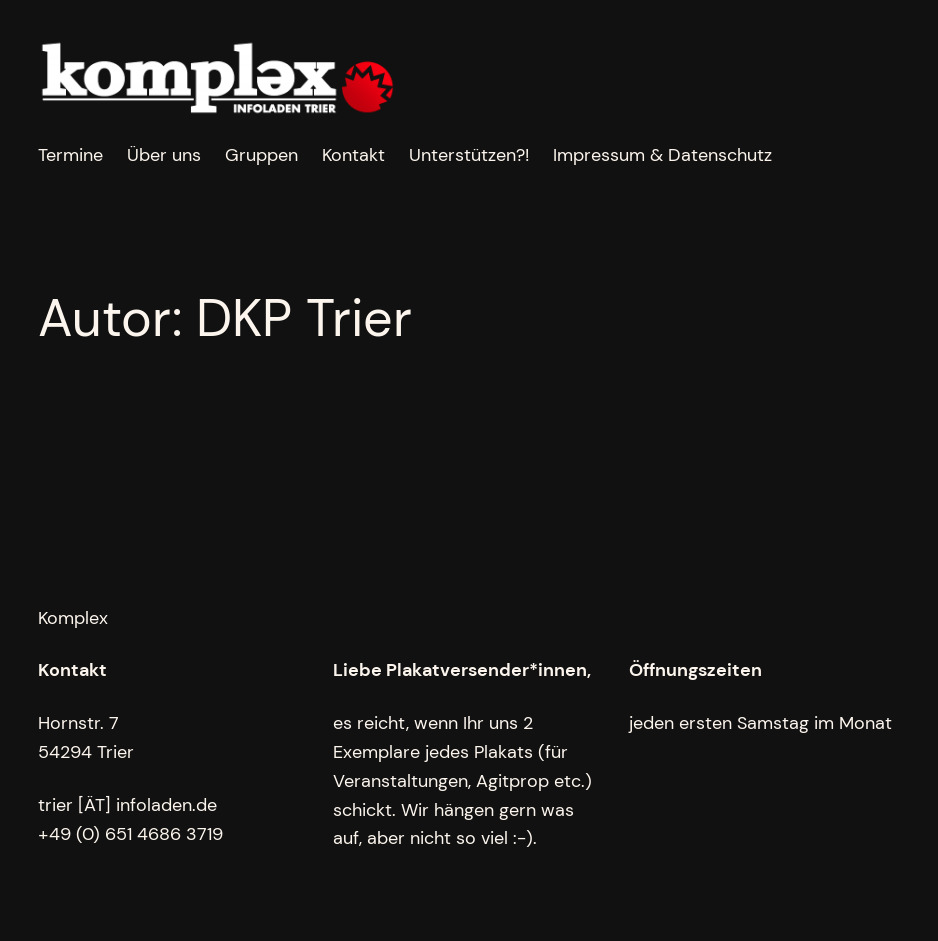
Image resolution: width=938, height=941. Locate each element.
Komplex (73, 618)
